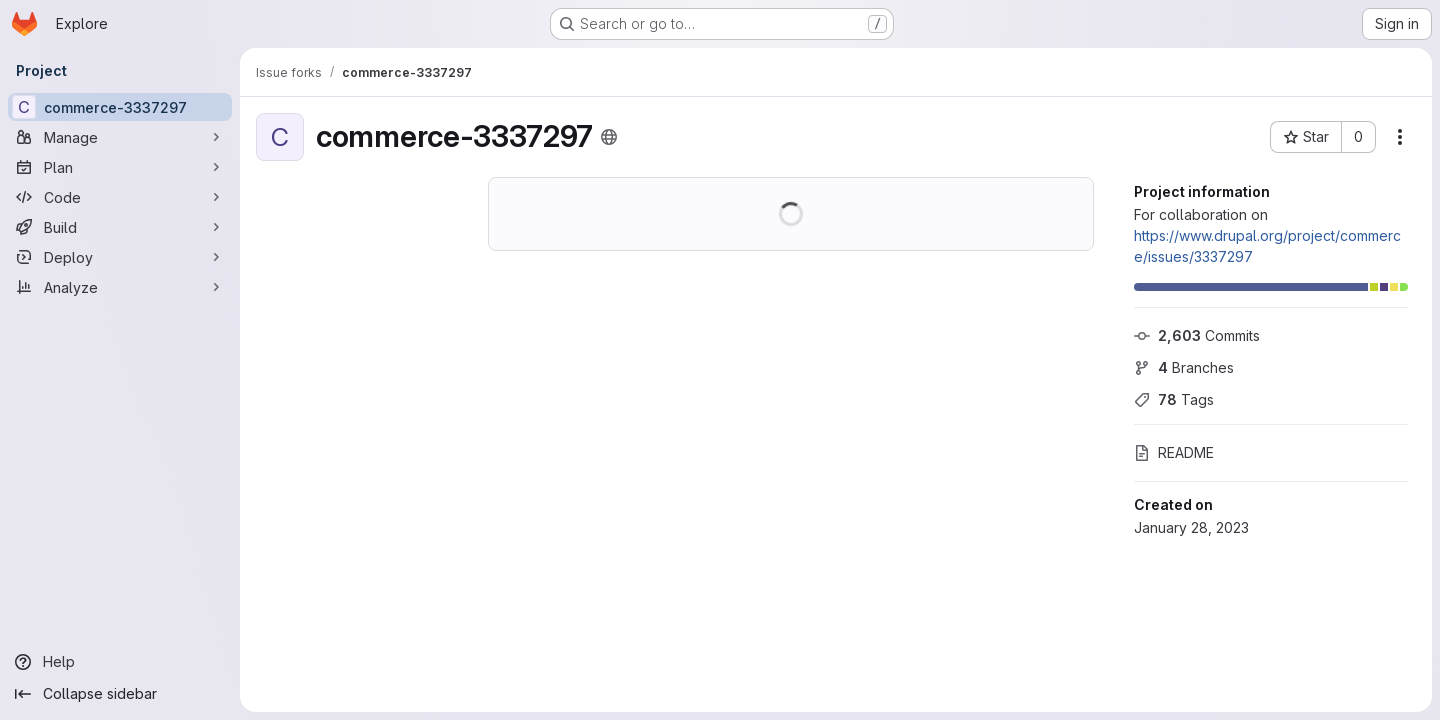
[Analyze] (120, 287)
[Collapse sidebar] (120, 694)
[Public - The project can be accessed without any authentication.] (609, 137)
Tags (1174, 399)
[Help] (120, 662)
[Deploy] (120, 257)
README (1174, 452)
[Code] (120, 197)
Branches (1184, 367)
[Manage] (120, 137)
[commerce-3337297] (120, 107)
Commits (1197, 335)
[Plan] (120, 167)
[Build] (120, 227)
